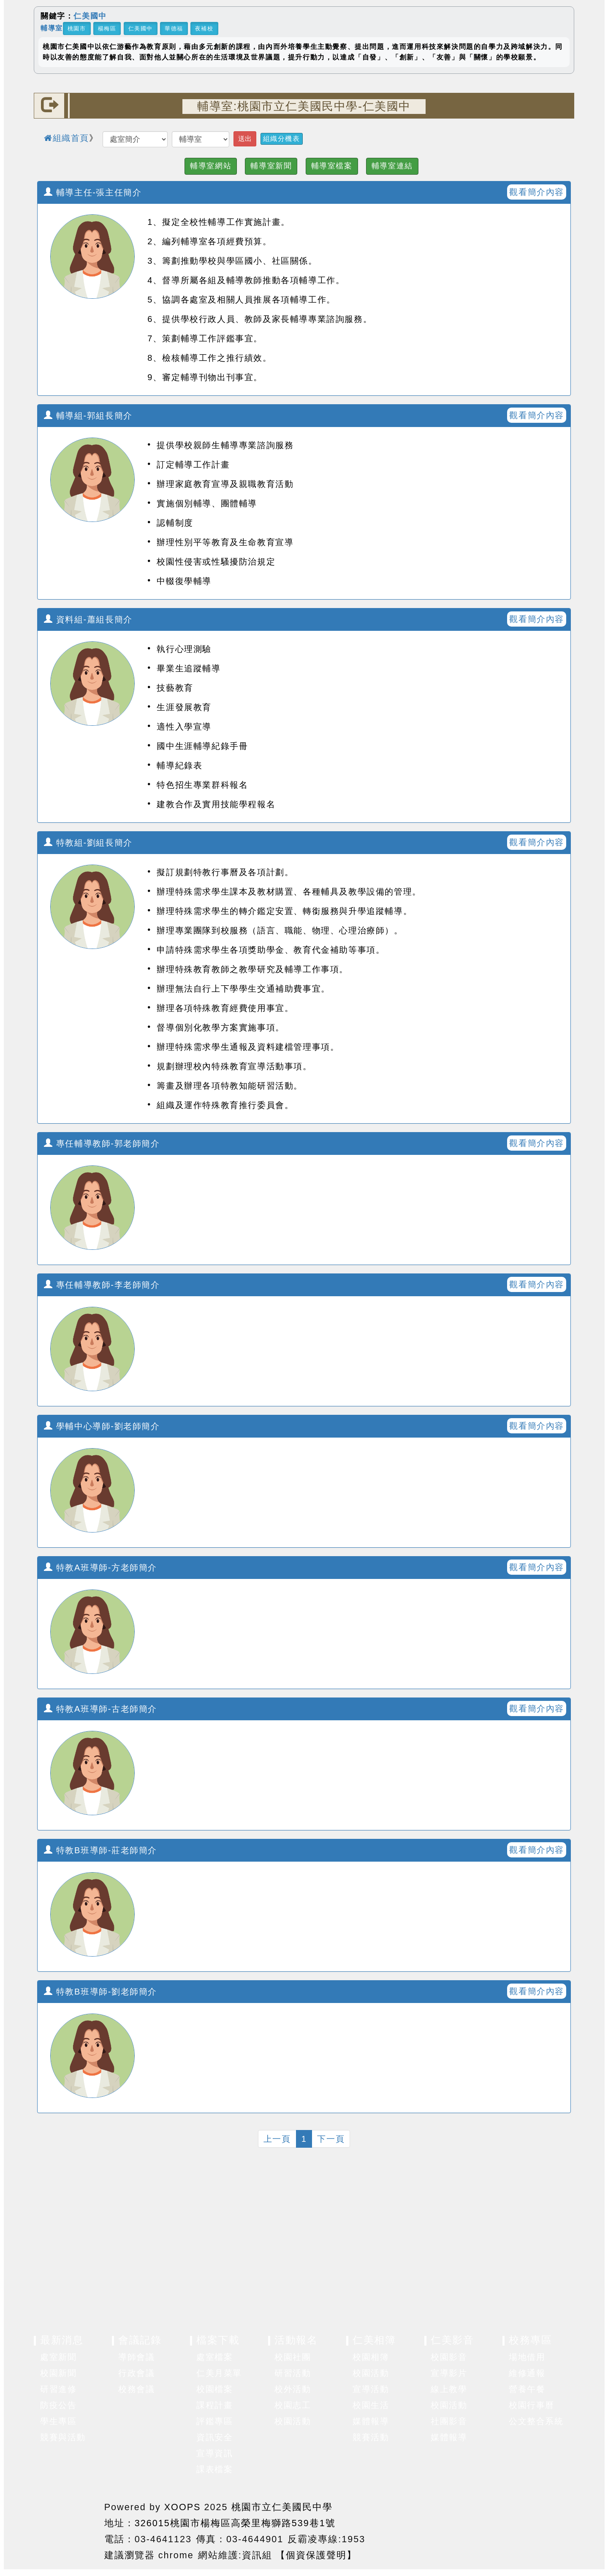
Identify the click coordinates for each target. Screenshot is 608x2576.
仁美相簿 (374, 2340)
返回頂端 (546, 2528)
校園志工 (292, 2405)
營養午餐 (527, 2389)
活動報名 (296, 2340)
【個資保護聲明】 (316, 2555)
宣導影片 (449, 2373)
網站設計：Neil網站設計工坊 (67, 2530)
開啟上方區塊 (560, 131)
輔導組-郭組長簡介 (88, 415)
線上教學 (449, 2389)
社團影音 (449, 2421)
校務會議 (136, 2389)
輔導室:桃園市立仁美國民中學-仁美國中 (304, 106)
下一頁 (331, 2139)
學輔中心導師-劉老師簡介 (102, 1426)
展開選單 (101, 2357)
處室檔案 (214, 2357)
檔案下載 (217, 2340)
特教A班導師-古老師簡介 (100, 1709)
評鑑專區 (214, 2421)
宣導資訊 (214, 2453)
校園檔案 (214, 2389)
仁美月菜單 (219, 2373)
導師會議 (136, 2357)
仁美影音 (452, 2340)
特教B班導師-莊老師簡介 (100, 1850)
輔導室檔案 (332, 166)
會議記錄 (139, 2340)
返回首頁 (483, 2528)
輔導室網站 (210, 166)
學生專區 (58, 2421)
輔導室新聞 (271, 166)
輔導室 (52, 27)
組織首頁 (66, 138)
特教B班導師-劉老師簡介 (100, 1991)
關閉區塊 (558, 19)
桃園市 (77, 28)
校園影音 (449, 2357)
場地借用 (527, 2357)
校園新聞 (58, 2373)
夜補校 (204, 28)
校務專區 (530, 2340)
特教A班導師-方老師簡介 (100, 1567)
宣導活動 (371, 2389)
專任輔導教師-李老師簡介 (102, 1284)
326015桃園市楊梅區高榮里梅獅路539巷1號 (235, 2523)
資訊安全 (214, 2437)
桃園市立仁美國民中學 (282, 2507)
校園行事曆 (531, 2405)
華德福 (174, 28)
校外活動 (292, 2389)
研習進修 (58, 2389)
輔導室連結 (392, 166)
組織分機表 (281, 138)
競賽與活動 (63, 2437)
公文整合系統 (536, 2421)
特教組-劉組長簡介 (88, 842)
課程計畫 (214, 2405)
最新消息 (61, 2340)
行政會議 (136, 2373)
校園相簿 (371, 2357)
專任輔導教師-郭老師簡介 (102, 1143)
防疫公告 (58, 2405)
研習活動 (292, 2373)
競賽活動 (371, 2437)
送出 (245, 138)
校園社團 (292, 2357)
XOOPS (182, 2507)
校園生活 (371, 2405)
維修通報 (527, 2373)
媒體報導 (371, 2421)
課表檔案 (214, 2469)
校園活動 (292, 2421)
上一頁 (277, 2139)
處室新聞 (58, 2357)
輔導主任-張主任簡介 (92, 192)
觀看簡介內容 (536, 192)
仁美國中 (89, 16)
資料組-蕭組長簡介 (88, 619)
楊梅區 (107, 28)
